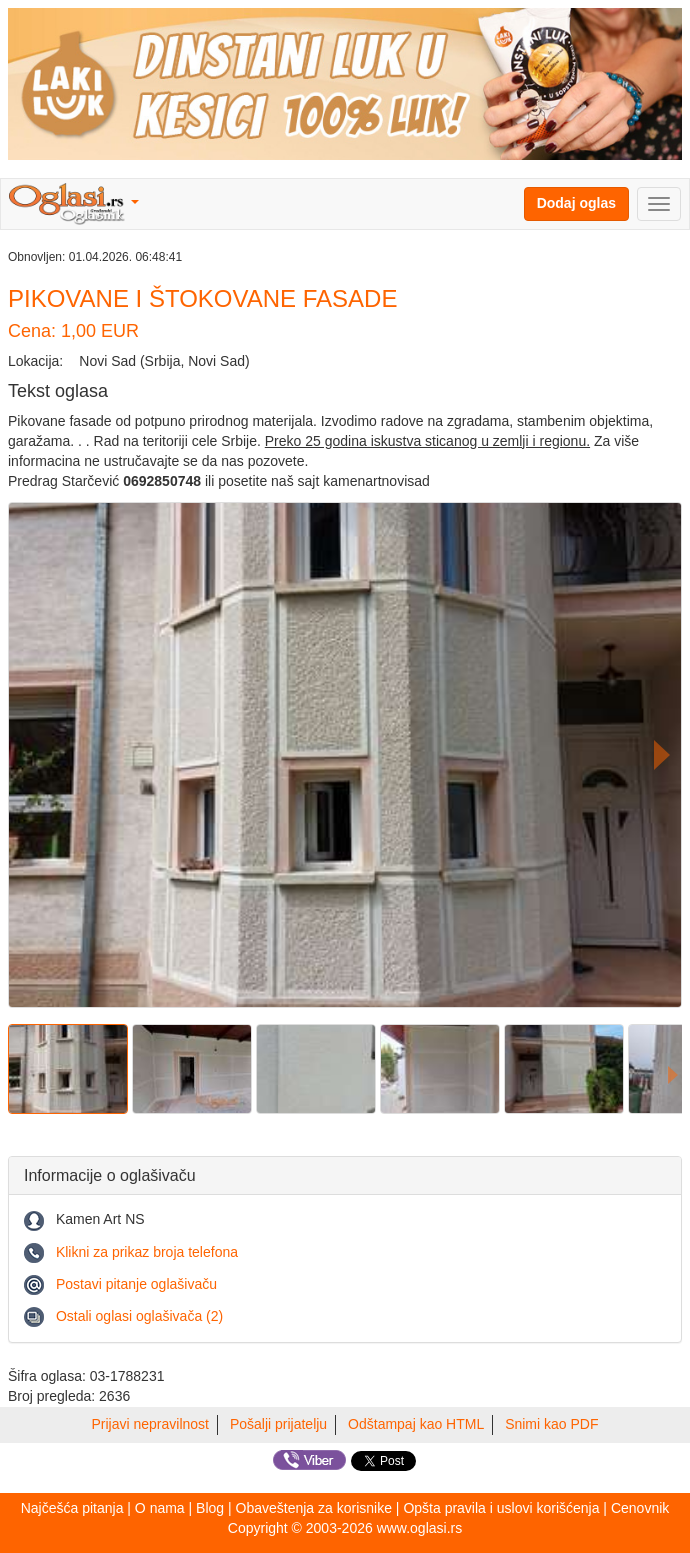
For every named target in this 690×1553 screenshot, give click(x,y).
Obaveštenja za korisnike (314, 1508)
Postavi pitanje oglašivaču (136, 1284)
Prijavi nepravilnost (151, 1424)
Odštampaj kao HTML (416, 1424)
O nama (160, 1508)
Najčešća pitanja (72, 1508)
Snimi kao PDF (551, 1424)
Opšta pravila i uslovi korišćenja (501, 1508)
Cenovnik (640, 1508)
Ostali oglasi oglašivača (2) (139, 1316)
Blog (210, 1508)
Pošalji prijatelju (278, 1424)
